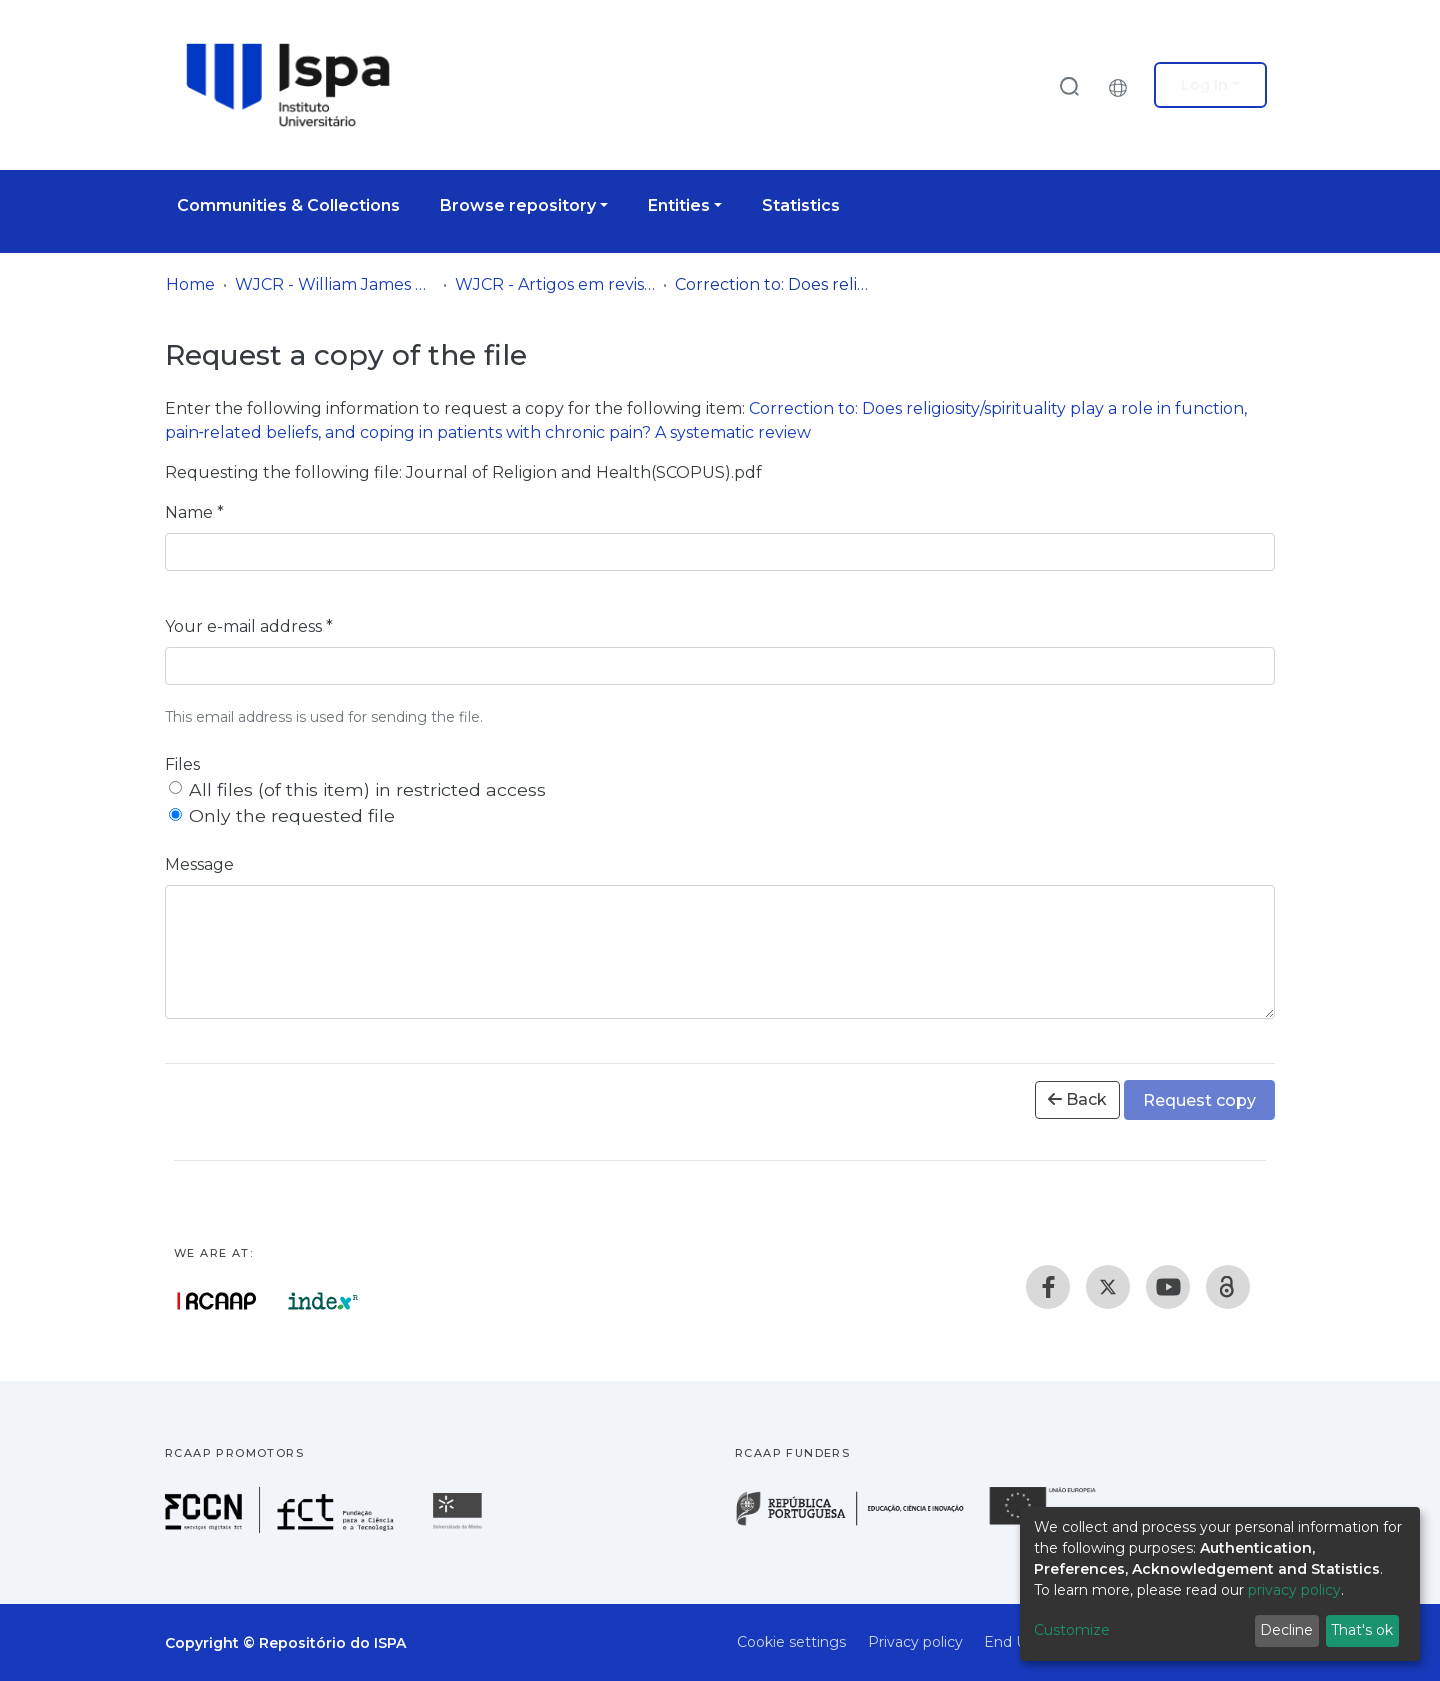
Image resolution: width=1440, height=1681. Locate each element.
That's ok (1362, 1630)
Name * (194, 512)
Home (190, 284)
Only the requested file (292, 815)
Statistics (801, 205)
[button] (1123, 85)
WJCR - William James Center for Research (335, 284)
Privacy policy (915, 1642)
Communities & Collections (288, 205)
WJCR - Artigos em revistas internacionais (555, 284)
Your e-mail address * (249, 626)
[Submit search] (1069, 85)
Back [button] (1077, 1099)
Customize (1072, 1630)
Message (199, 864)
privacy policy (1294, 1590)
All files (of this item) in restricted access (367, 789)
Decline (1286, 1630)
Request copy (1199, 1100)
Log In (1204, 85)
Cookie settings (791, 1642)
